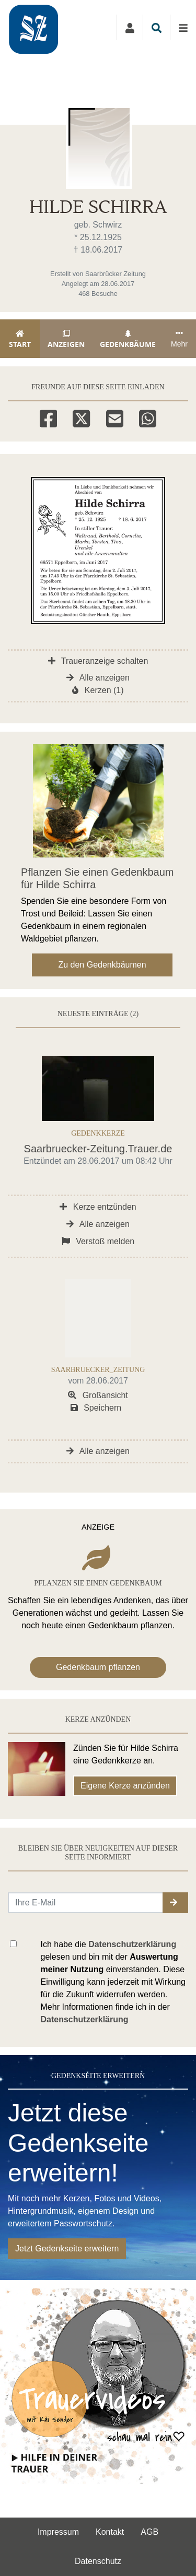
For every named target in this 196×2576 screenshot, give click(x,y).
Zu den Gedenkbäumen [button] (102, 964)
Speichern (96, 1407)
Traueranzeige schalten (98, 661)
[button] (175, 1902)
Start (20, 339)
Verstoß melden (98, 1241)
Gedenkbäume (128, 339)
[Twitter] (81, 417)
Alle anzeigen (98, 677)
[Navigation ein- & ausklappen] (183, 28)
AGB (149, 2531)
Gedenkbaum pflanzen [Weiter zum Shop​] (98, 1667)
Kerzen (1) (97, 690)
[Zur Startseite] (46, 27)
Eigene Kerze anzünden (125, 1785)
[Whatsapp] (147, 417)
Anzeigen (66, 339)
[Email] (114, 417)
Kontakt (110, 2531)
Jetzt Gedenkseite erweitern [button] (67, 2248)
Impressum (58, 2531)
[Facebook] (48, 417)
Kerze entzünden (98, 1206)
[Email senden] (86, 1902)
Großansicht (98, 1395)
